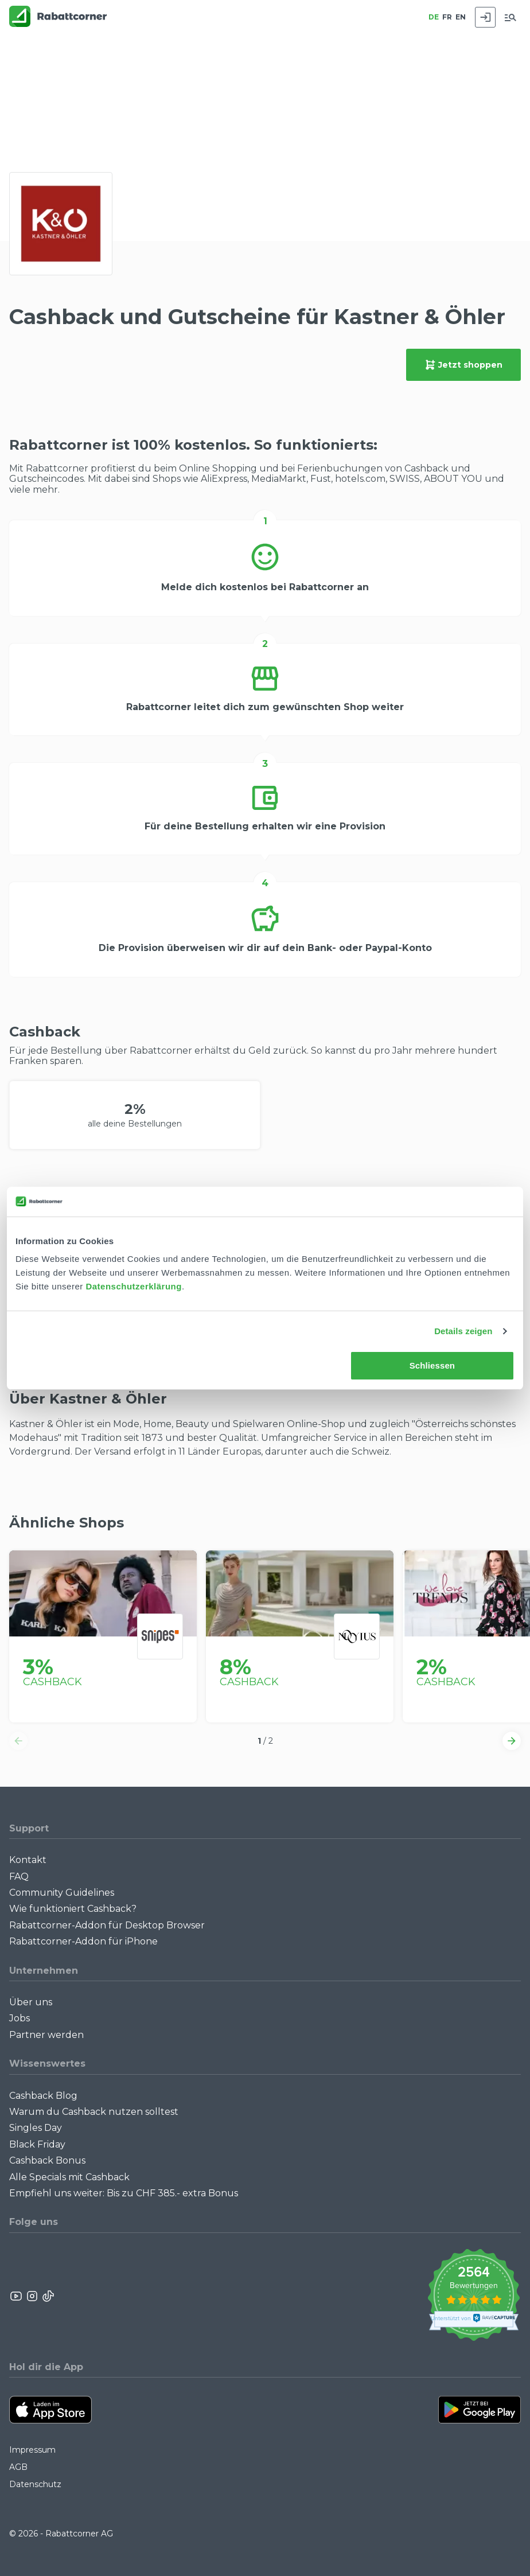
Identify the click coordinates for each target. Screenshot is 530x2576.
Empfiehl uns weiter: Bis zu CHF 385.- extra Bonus (123, 2193)
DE (433, 17)
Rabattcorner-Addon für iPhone (83, 1941)
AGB (18, 2467)
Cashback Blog (43, 2095)
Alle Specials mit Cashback (69, 2177)
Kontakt (27, 1859)
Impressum (32, 2450)
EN (460, 17)
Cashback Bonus (47, 2160)
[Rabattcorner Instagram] (32, 2296)
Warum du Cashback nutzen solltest (93, 2111)
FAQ (19, 1876)
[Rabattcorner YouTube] (16, 2296)
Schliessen (432, 1365)
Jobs (19, 2018)
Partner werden (46, 2034)
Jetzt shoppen (463, 365)
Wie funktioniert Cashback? (73, 1908)
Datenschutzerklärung (133, 1286)
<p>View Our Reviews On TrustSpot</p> (473, 2296)
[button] (18, 1741)
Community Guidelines (61, 1892)
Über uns (30, 2002)
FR (447, 17)
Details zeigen (463, 1331)
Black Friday (37, 2144)
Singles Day (35, 2127)
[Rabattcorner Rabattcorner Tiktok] (47, 2296)
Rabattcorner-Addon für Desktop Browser (107, 1925)
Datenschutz (35, 2484)
